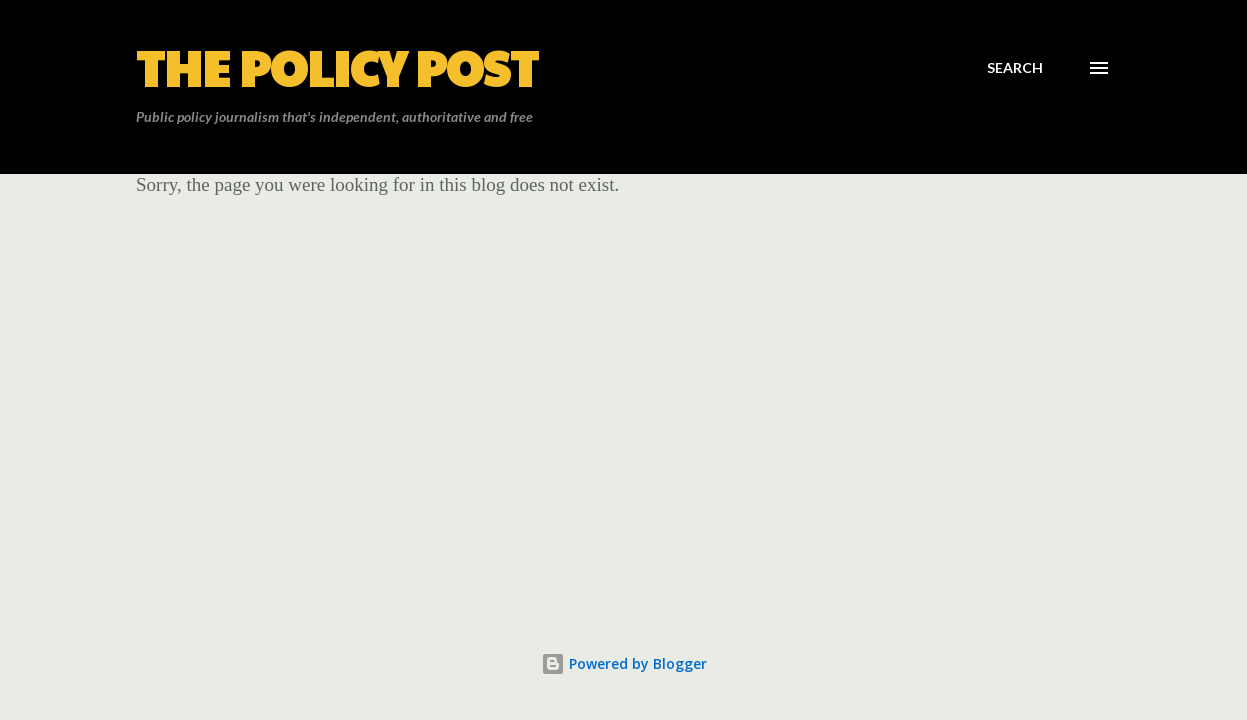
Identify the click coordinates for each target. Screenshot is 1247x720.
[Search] (1015, 68)
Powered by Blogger (624, 663)
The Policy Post (337, 67)
